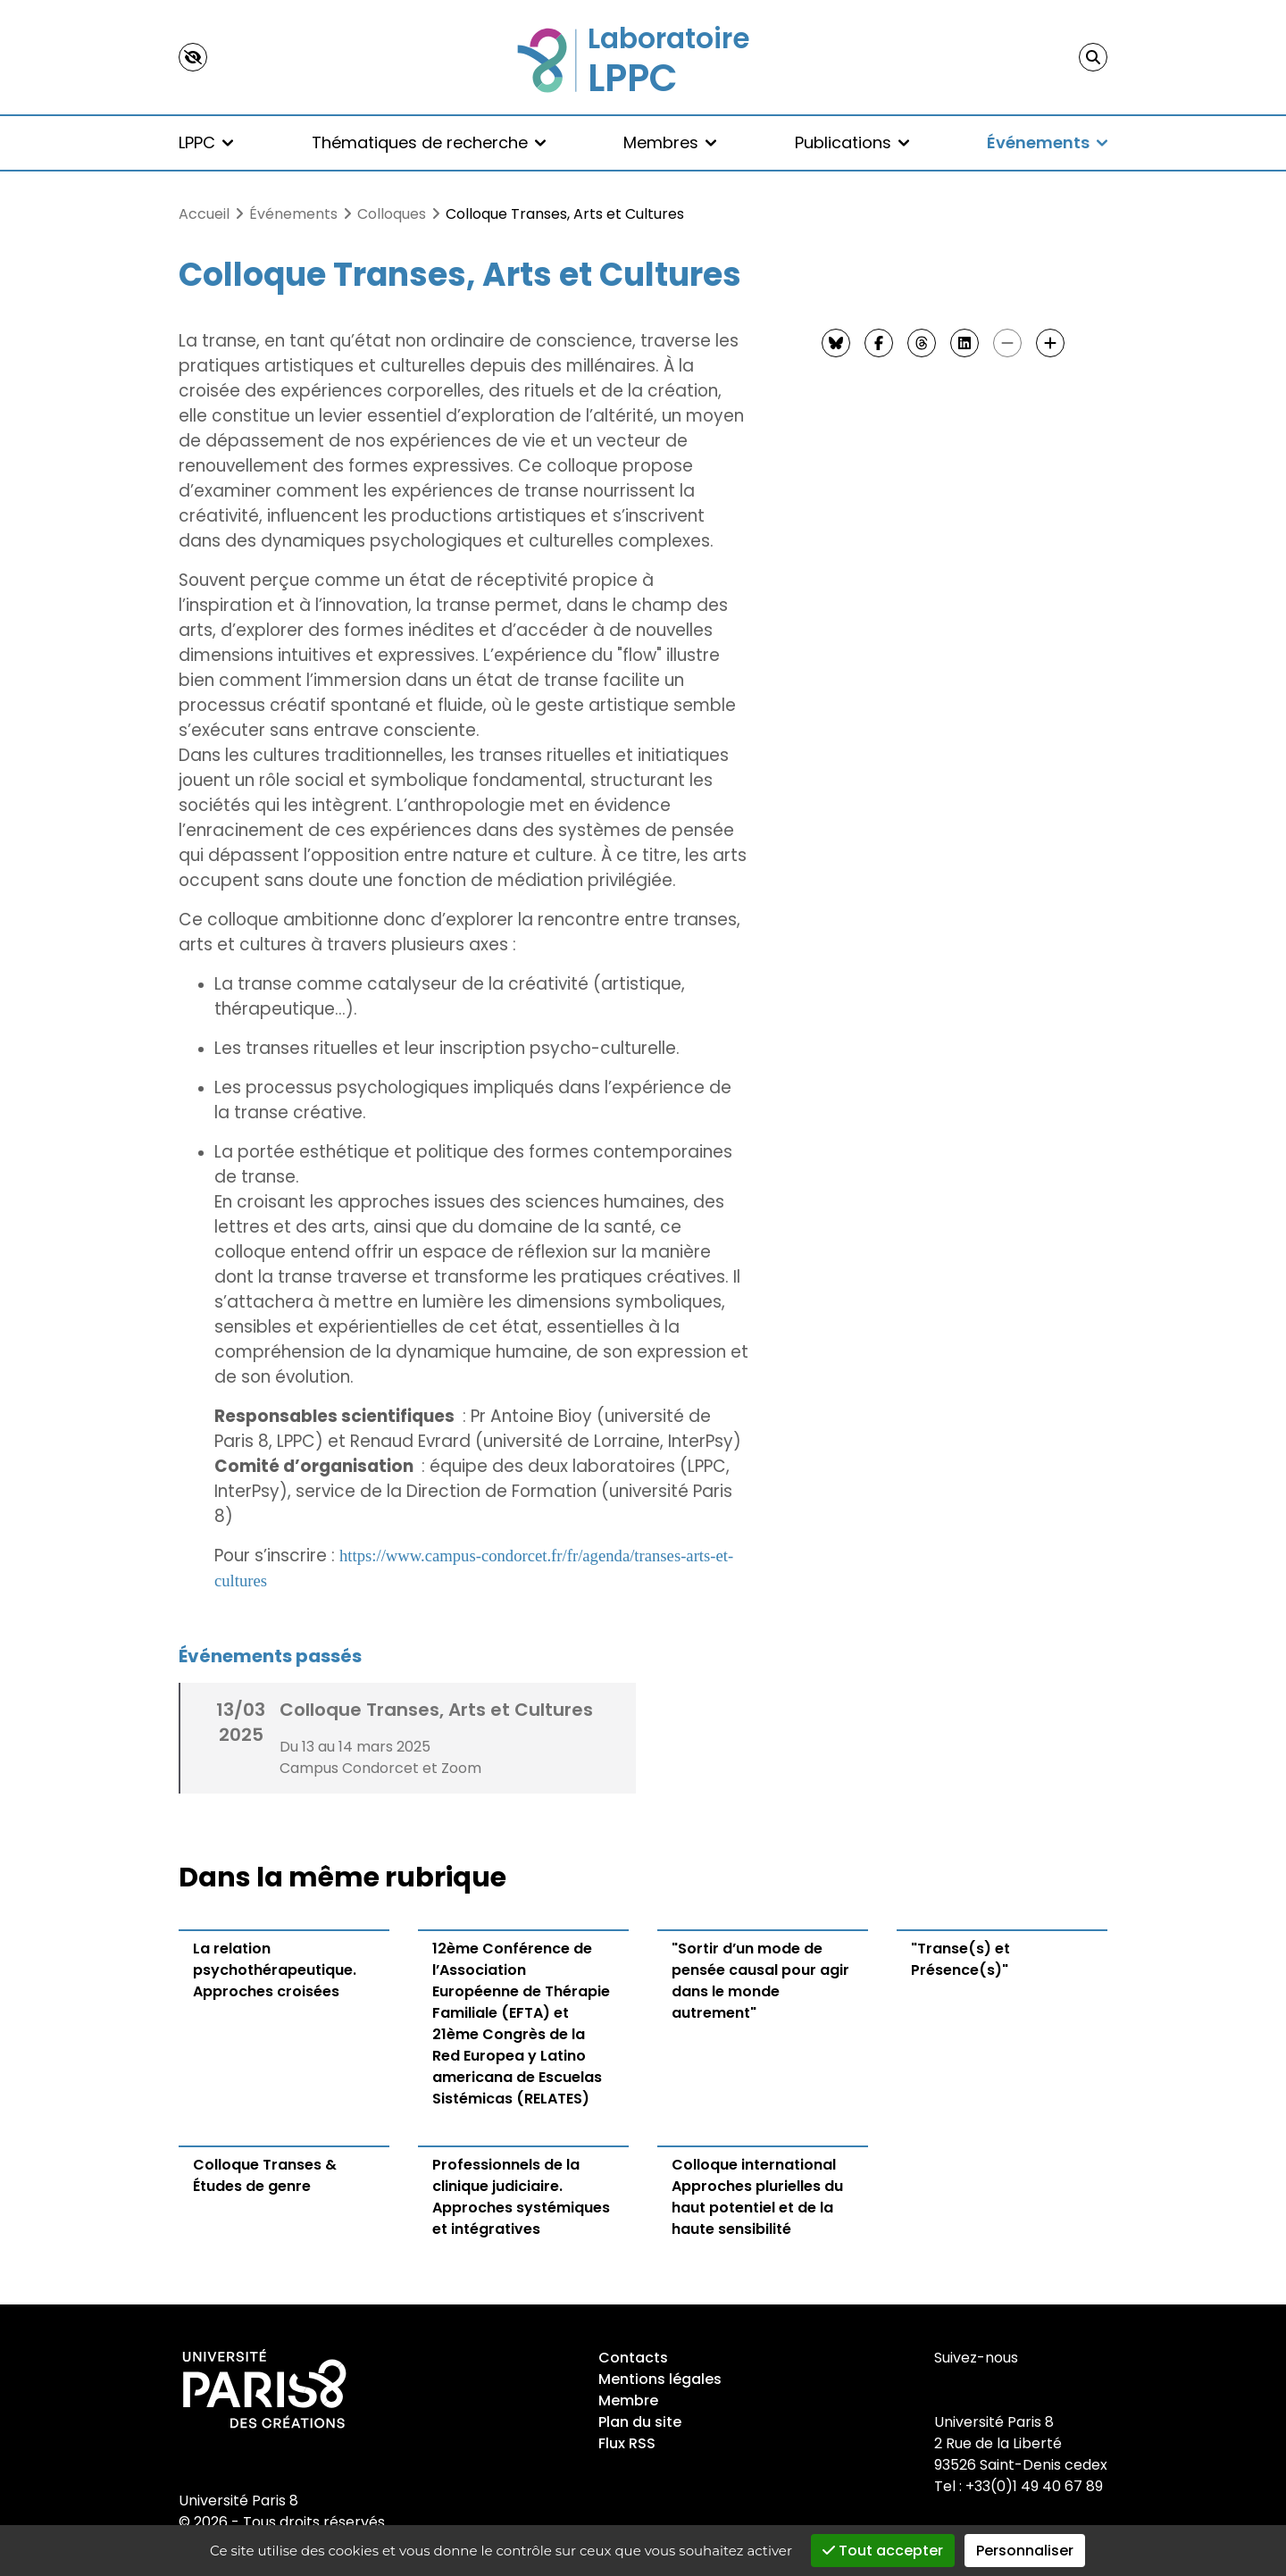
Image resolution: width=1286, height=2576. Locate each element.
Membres (669, 142)
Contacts (633, 2357)
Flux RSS (627, 2443)
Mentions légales (660, 2379)
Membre (628, 2400)
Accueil (204, 214)
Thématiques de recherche (429, 142)
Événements (1047, 142)
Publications (852, 142)
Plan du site (639, 2422)
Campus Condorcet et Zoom (380, 1768)
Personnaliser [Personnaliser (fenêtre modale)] (1024, 2550)
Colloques (391, 214)
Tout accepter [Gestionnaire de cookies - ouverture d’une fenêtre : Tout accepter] (883, 2550)
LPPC (206, 142)
